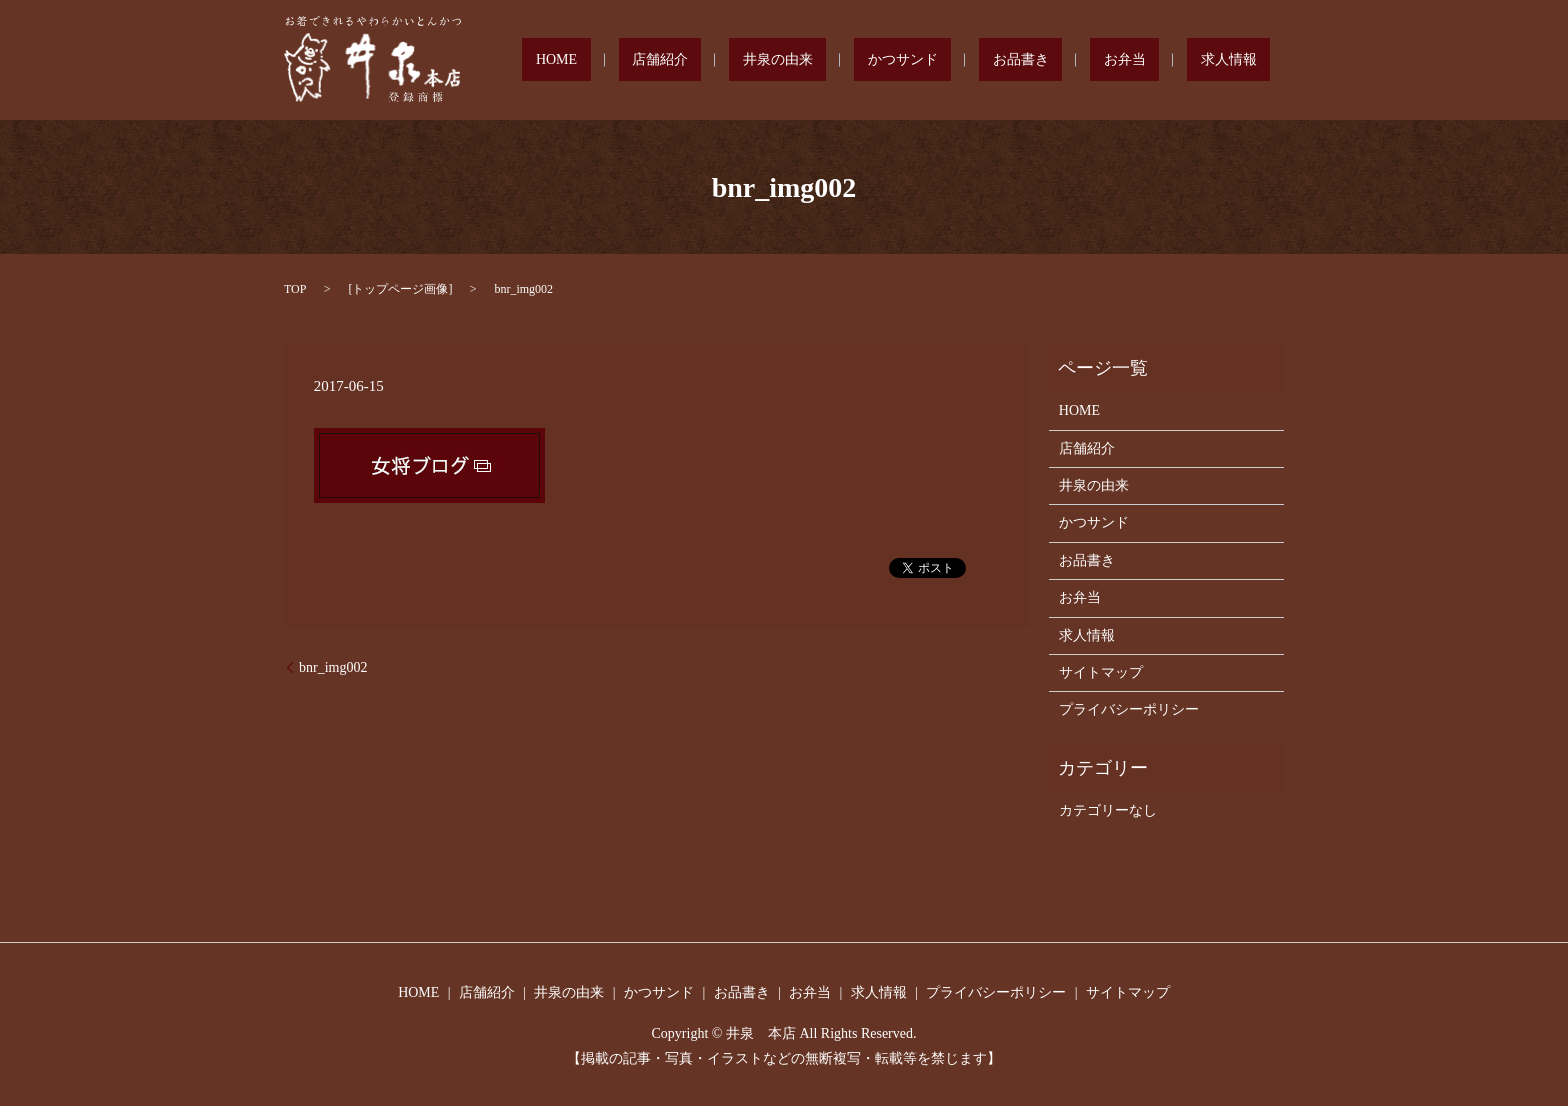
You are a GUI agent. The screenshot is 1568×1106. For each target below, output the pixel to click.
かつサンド (997, 60)
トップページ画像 (400, 289)
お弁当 (1165, 60)
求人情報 (1242, 60)
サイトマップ (1101, 672)
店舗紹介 (808, 60)
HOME (731, 60)
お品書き (1088, 60)
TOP (295, 289)
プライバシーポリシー (1129, 709)
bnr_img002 (333, 667)
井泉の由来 (899, 60)
